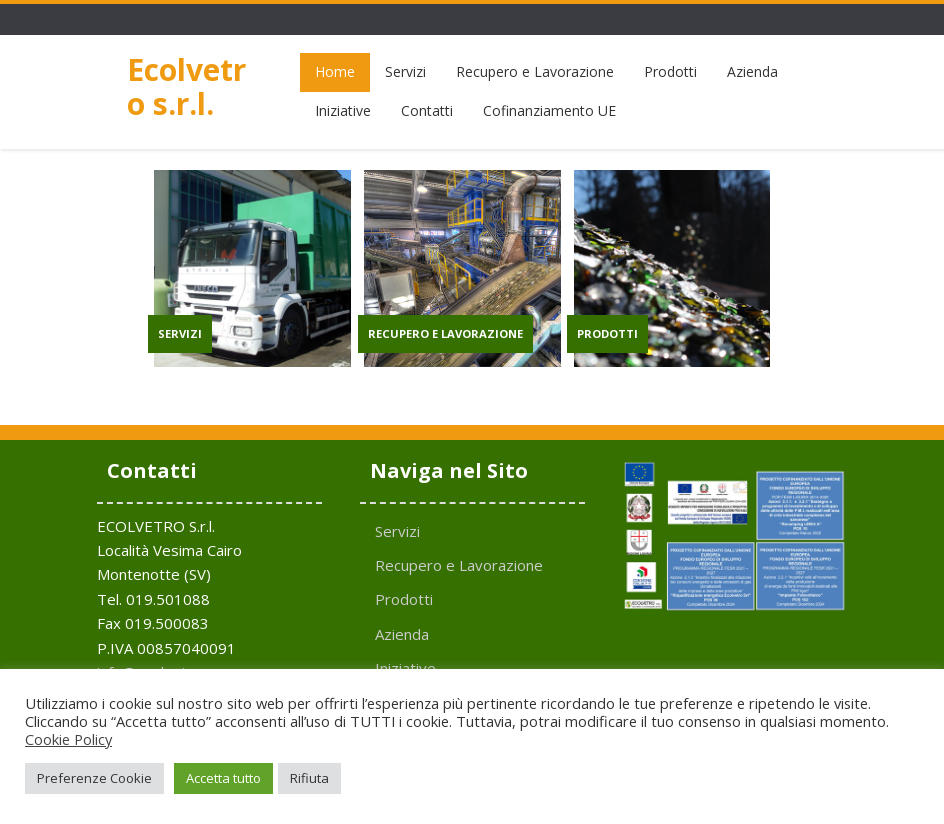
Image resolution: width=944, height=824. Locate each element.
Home (335, 71)
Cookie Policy (68, 739)
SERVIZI (180, 333)
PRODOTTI (607, 333)
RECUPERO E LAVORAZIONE (445, 333)
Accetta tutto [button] (223, 778)
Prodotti (670, 71)
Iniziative (343, 110)
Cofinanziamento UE (549, 110)
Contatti (427, 110)
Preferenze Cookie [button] (94, 778)
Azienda (752, 71)
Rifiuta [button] (309, 778)
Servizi (405, 71)
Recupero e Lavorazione (535, 71)
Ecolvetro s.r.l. (186, 86)
